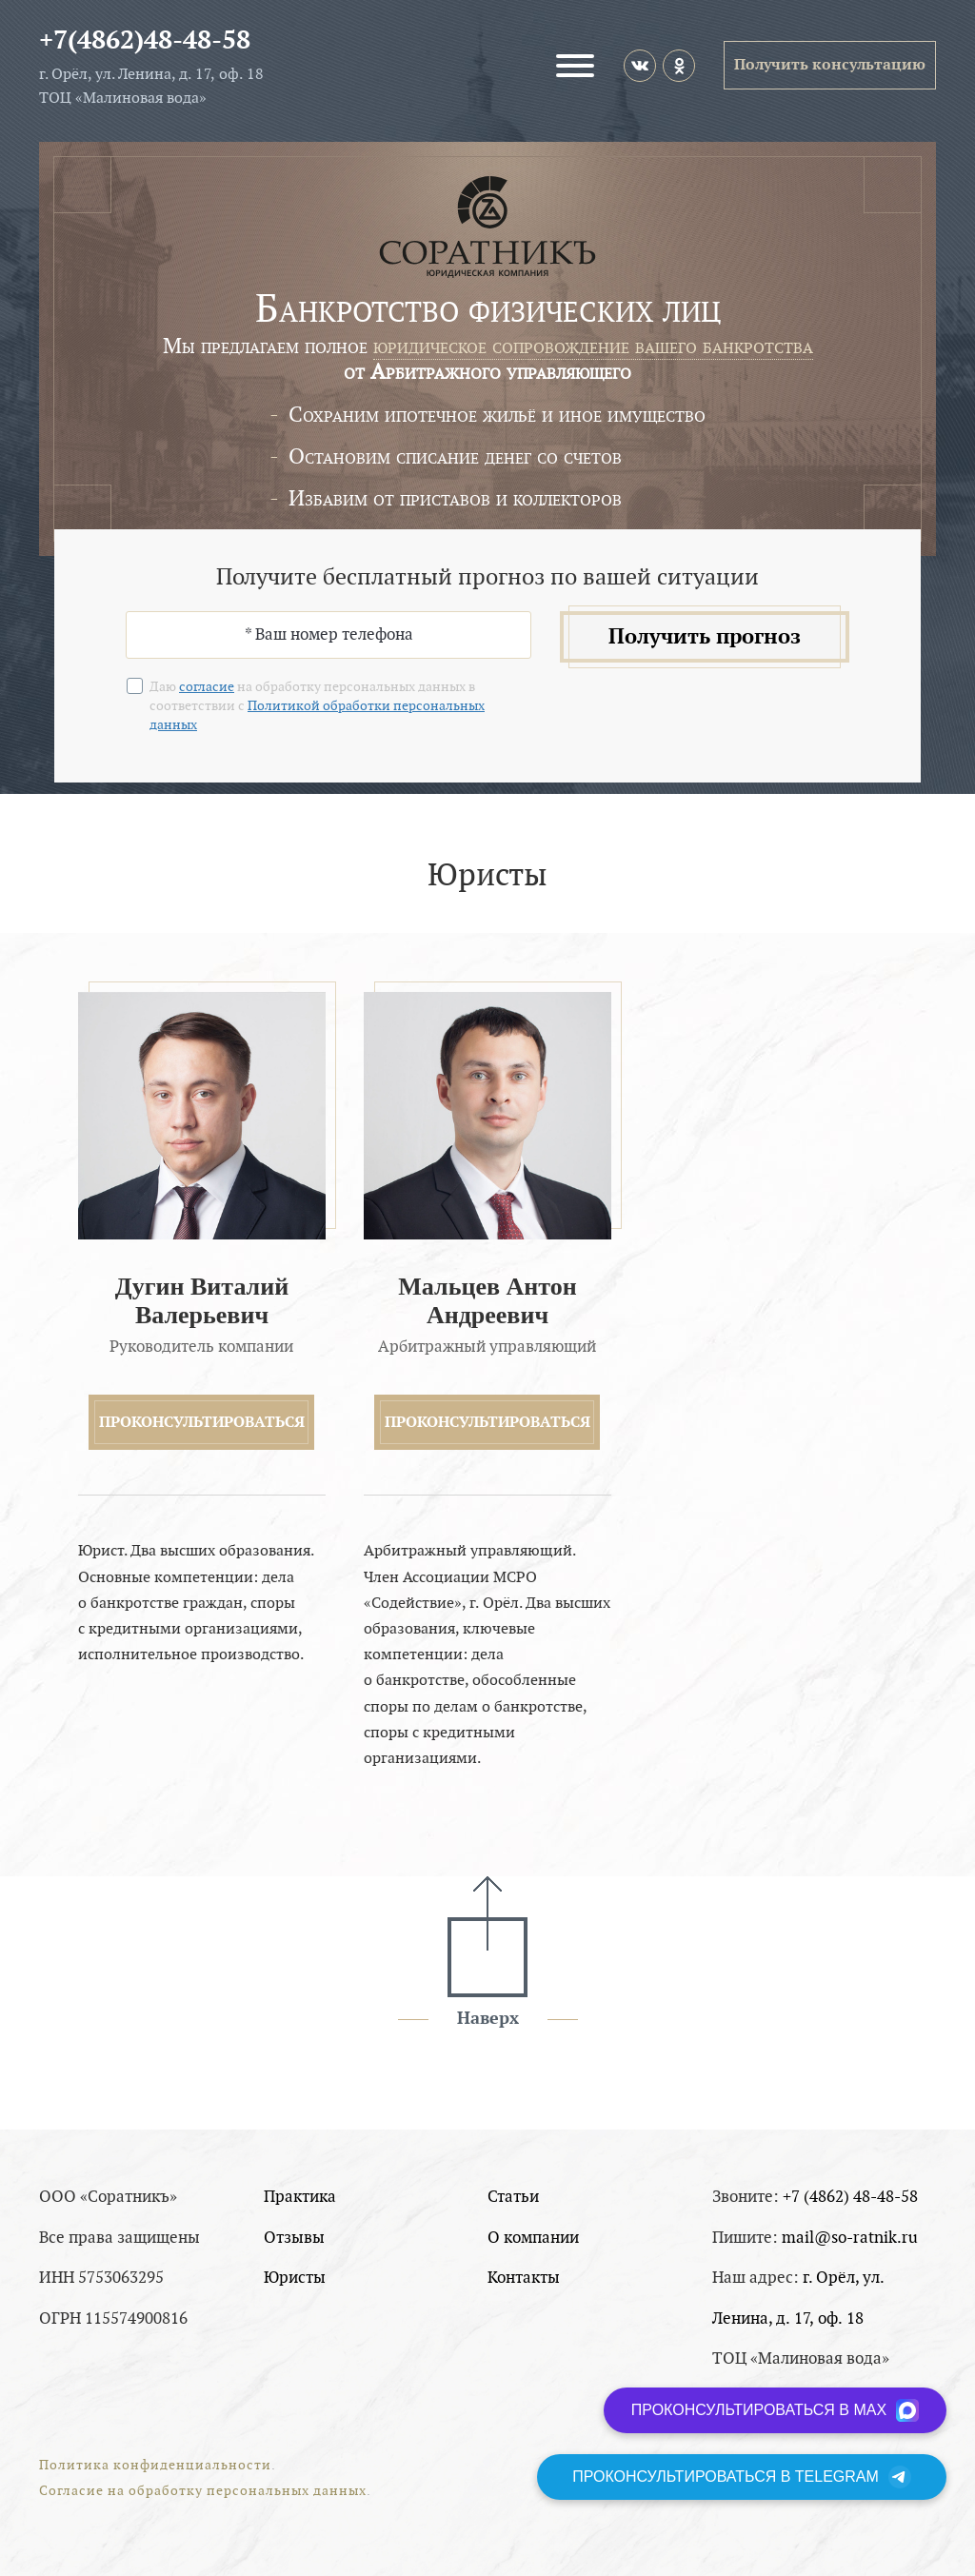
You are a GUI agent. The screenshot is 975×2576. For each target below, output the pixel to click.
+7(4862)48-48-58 (144, 40)
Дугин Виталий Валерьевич (202, 1301)
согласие (206, 687)
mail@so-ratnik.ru (850, 2238)
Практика (300, 2197)
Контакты (524, 2278)
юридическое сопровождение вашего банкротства (593, 346)
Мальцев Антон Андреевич (487, 1301)
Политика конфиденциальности (155, 2465)
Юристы (295, 2278)
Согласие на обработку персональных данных (203, 2491)
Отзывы (294, 2238)
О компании (533, 2238)
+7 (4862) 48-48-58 (850, 2197)
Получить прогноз (704, 636)
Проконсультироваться (202, 1422)
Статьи (513, 2197)
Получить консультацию (829, 64)
